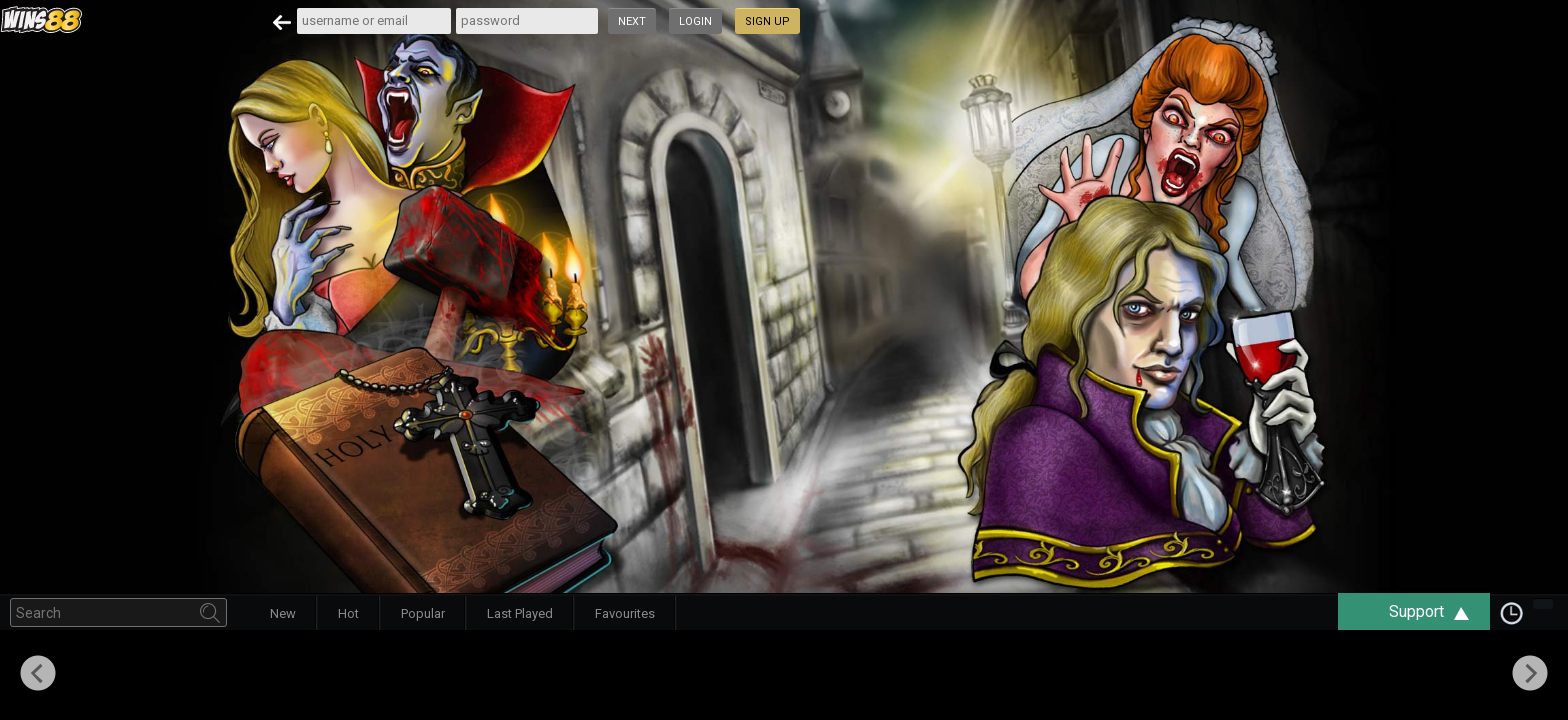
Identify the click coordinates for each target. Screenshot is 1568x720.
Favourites (625, 613)
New (283, 613)
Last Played (520, 613)
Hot (348, 613)
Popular (423, 613)
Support (1439, 611)
